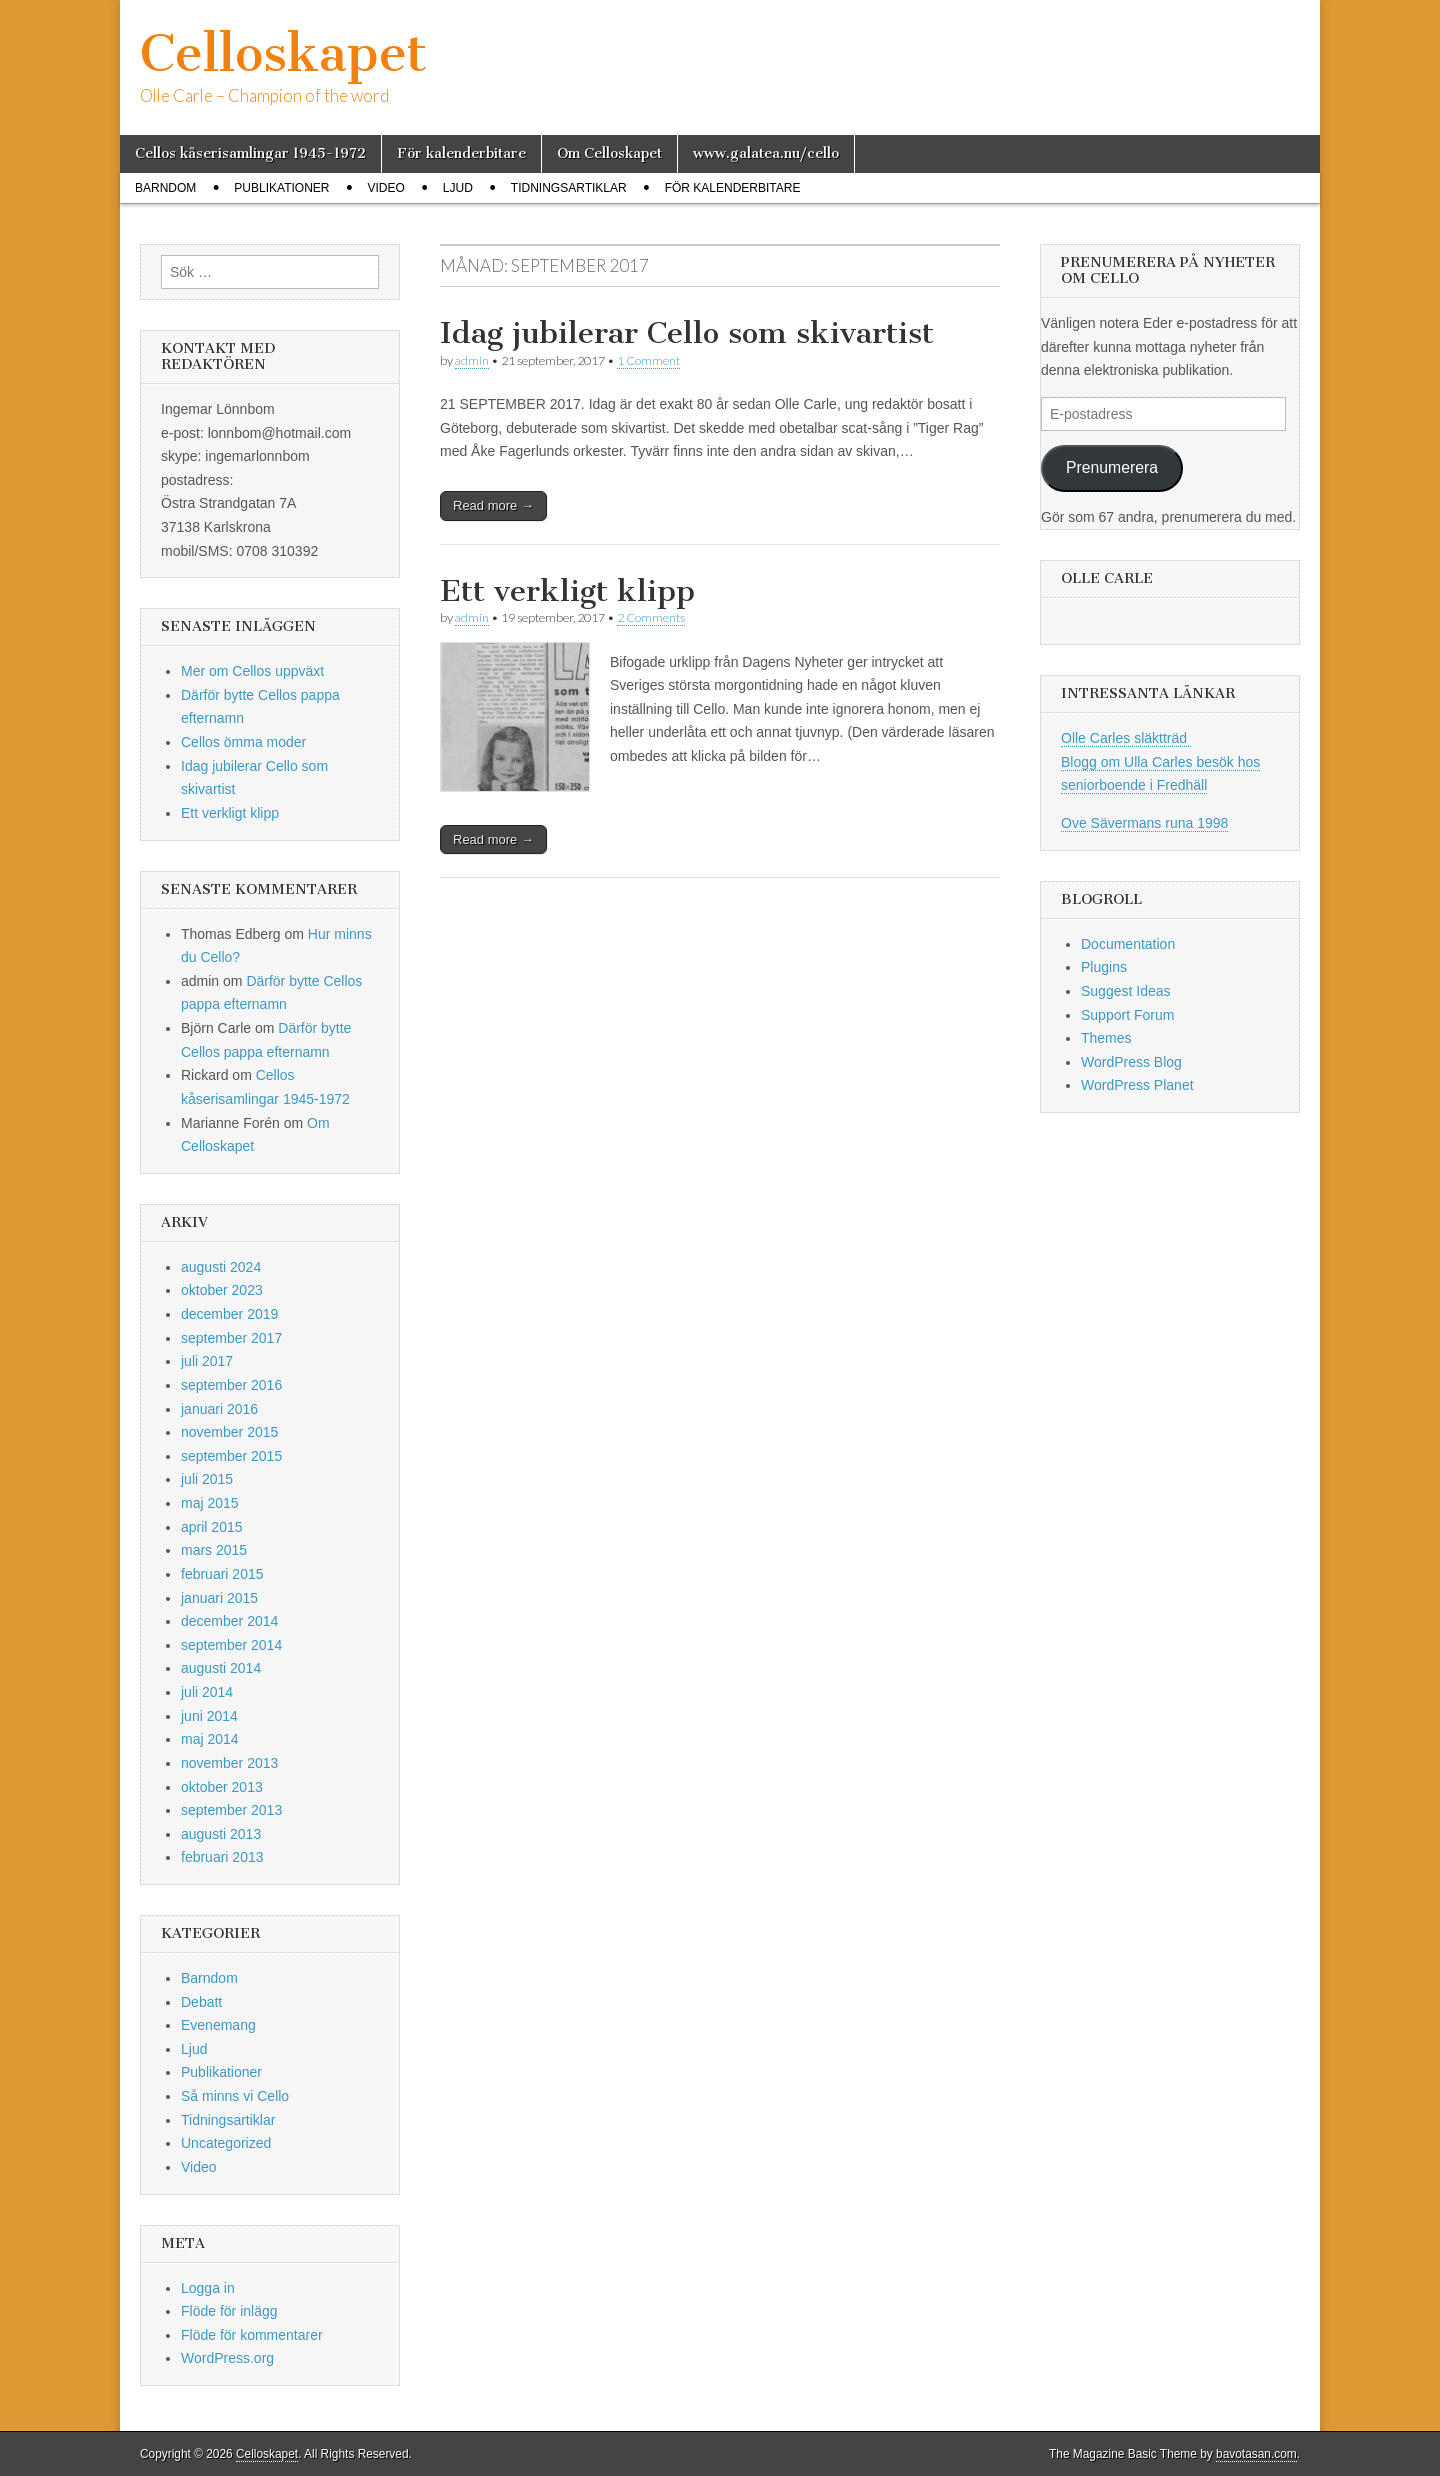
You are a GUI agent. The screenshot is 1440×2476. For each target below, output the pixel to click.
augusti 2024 (221, 1267)
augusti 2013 (221, 1834)
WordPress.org (227, 2358)
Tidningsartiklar (569, 188)
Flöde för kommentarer (252, 2335)
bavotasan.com (1256, 2454)
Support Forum (1127, 1015)
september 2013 (231, 1810)
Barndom (165, 188)
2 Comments (651, 617)
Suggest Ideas (1126, 991)
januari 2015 (219, 1598)
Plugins (1104, 967)
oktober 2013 (222, 1787)
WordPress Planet (1137, 1085)
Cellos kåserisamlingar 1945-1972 (250, 153)
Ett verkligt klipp (567, 591)
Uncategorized (226, 2143)
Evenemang (218, 2025)
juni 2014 (209, 1716)
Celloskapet (283, 53)
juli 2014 (207, 1692)
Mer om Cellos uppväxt (252, 671)
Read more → (493, 505)
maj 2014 (210, 1739)
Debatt (201, 2002)
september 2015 (231, 1456)
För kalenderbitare (461, 153)
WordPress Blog (1131, 1062)
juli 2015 (207, 1479)
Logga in (208, 2288)
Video (385, 188)
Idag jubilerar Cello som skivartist (687, 333)
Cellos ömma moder (243, 742)
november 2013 (229, 1763)
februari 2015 (222, 1574)
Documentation (1128, 944)
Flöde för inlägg (229, 2311)
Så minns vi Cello (235, 2096)
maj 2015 (210, 1503)
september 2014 (231, 1645)
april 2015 (212, 1527)
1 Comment (648, 360)
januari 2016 (219, 1409)
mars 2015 (214, 1550)
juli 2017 (207, 1361)
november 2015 (229, 1432)
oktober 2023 (222, 1290)
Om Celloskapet (609, 153)
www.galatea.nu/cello (766, 153)
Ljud (458, 188)
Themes (1106, 1038)
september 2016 (231, 1385)
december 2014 (229, 1621)
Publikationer (281, 188)
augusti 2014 (221, 1668)
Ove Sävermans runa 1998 (1144, 823)
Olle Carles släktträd (1126, 738)
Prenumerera (1112, 467)
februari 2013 (222, 1857)
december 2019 (229, 1314)
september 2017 (231, 1338)
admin (472, 360)
